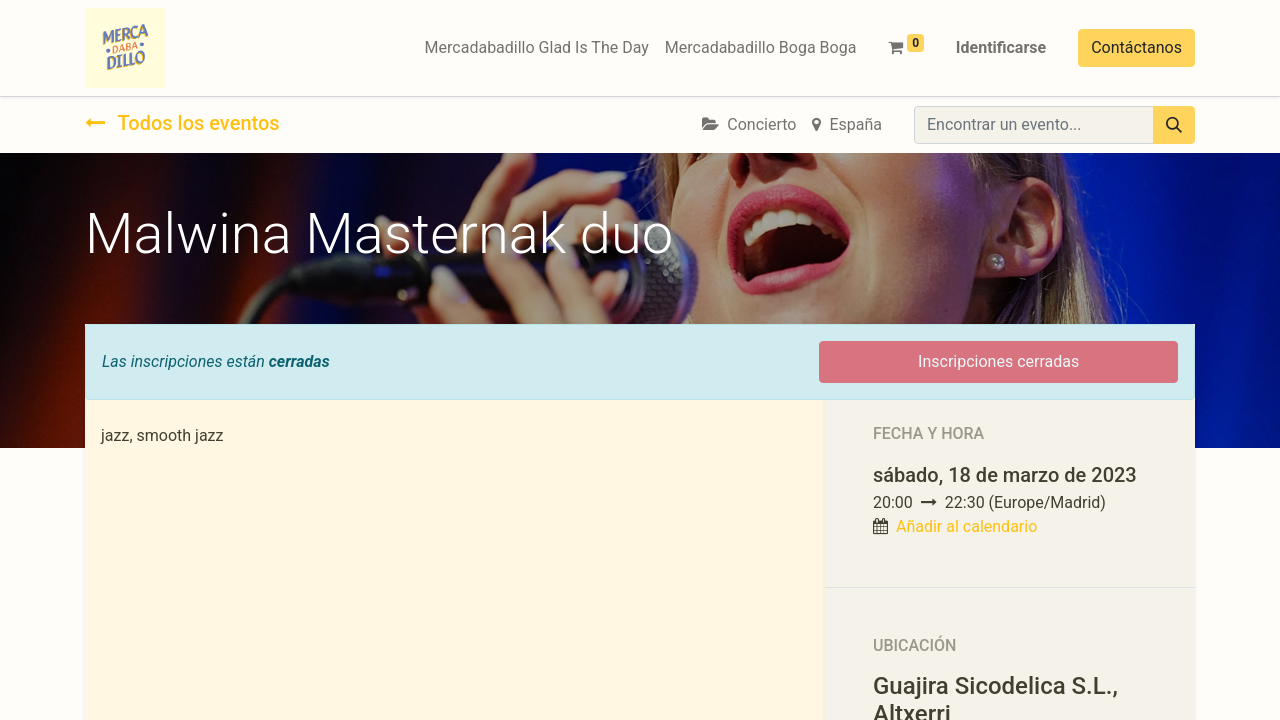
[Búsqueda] (1174, 125)
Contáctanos (1136, 47)
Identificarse (1001, 47)
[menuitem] (537, 48)
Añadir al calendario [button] (966, 526)
